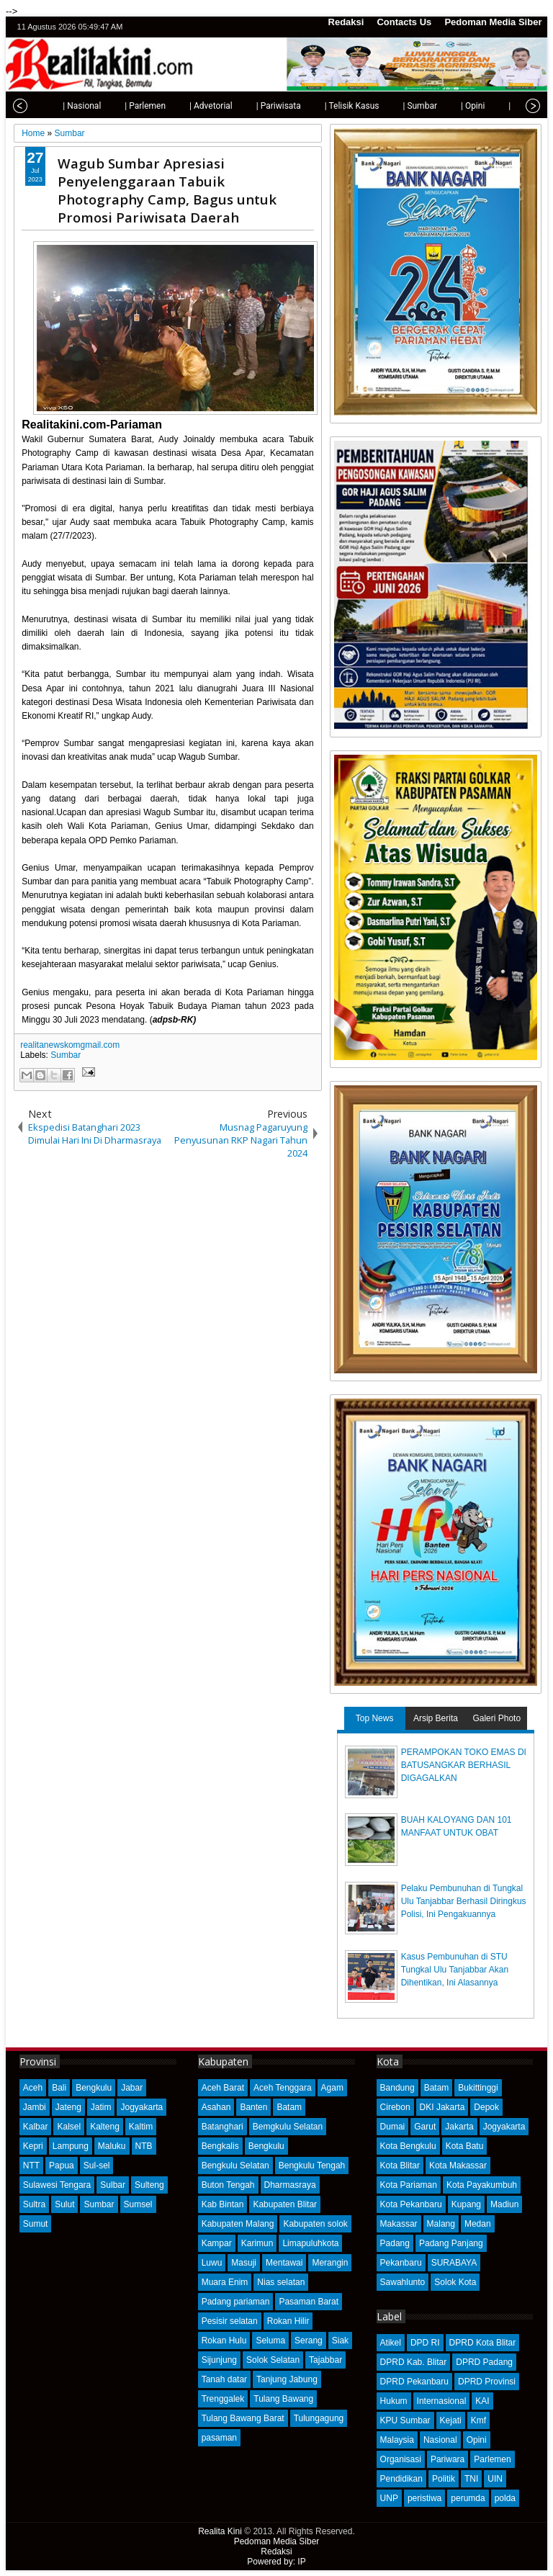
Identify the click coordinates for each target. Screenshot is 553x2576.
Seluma (270, 2340)
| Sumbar (389, 106)
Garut (425, 2127)
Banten (253, 2107)
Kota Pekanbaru (411, 2204)
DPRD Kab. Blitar (413, 2362)
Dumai (392, 2127)
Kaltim (141, 2127)
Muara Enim (225, 2282)
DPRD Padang (484, 2362)
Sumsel (138, 2204)
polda (505, 2498)
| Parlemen (114, 106)
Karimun (257, 2243)
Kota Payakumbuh (481, 2185)
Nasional (440, 2440)
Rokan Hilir (288, 2321)
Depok (486, 2107)
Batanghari (222, 2127)
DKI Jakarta (442, 2107)
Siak (340, 2340)
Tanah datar (224, 2379)
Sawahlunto (403, 2282)
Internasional (442, 2401)
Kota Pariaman (408, 2185)
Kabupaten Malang (238, 2224)
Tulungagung (319, 2418)
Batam (289, 2107)
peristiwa (424, 2498)
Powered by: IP (276, 2562)
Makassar (399, 2224)
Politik (443, 2479)
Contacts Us (404, 22)
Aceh (32, 2088)
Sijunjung (219, 2360)
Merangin (330, 2263)
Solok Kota (455, 2282)
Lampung (71, 2146)
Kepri (33, 2146)
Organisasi (400, 2459)
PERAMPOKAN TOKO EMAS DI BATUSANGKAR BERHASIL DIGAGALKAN (463, 1765)
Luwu (212, 2263)
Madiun (504, 2204)
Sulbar (112, 2185)
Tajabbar (325, 2360)
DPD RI (425, 2343)
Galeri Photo (496, 1718)
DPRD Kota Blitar (482, 2343)
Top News (375, 1718)
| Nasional (51, 106)
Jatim (101, 2107)
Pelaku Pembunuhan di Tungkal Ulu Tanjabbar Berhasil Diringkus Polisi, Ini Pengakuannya (463, 1901)
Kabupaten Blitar (285, 2204)
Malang (441, 2224)
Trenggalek (223, 2399)
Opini (477, 2440)
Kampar (217, 2243)
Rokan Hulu (224, 2340)
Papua (61, 2165)
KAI (482, 2401)
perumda (468, 2498)
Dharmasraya (290, 2185)
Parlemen (492, 2459)
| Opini (442, 106)
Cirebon (395, 2107)
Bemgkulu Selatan (288, 2127)
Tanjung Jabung (287, 2379)
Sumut (35, 2224)
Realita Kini (220, 2531)
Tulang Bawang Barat (243, 2418)
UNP (389, 2498)
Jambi (34, 2107)
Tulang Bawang (283, 2399)
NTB (144, 2146)
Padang (395, 2243)
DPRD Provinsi (487, 2382)
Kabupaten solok (315, 2224)
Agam (332, 2088)
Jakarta (459, 2127)
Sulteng (149, 2185)
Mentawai (284, 2263)
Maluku (112, 2146)
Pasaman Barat (308, 2302)
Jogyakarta (141, 2107)
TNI (471, 2479)
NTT (31, 2165)
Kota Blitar (400, 2165)
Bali (59, 2088)
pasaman (219, 2438)
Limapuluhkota (310, 2243)
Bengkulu (94, 2088)
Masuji (243, 2263)
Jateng (68, 2107)
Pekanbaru (401, 2263)
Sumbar (65, 1055)
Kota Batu (465, 2146)
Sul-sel (97, 2165)
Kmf (478, 2420)
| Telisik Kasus (321, 106)
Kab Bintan (223, 2204)
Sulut (64, 2204)
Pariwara (447, 2459)
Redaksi (346, 22)
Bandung (397, 2088)
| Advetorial (180, 106)
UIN (495, 2479)
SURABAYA (454, 2263)
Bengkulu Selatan (235, 2165)
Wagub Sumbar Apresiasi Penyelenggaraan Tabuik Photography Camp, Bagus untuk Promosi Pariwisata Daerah (167, 190)
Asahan (216, 2107)
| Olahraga (496, 106)
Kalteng (105, 2127)
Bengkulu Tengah (312, 2165)
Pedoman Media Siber (492, 22)
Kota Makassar (458, 2165)
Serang (309, 2340)
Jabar (132, 2088)
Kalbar (35, 2127)
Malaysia (397, 2440)
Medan (477, 2224)
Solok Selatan (273, 2360)
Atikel (390, 2343)
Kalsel (69, 2127)
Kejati (451, 2420)
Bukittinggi (478, 2088)
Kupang (466, 2204)
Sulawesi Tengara (57, 2185)
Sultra (34, 2204)
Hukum (394, 2401)
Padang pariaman (236, 2302)
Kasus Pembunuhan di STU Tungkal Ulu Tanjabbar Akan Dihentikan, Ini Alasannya (454, 1970)
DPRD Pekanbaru (414, 2382)
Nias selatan (281, 2282)
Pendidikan (401, 2479)
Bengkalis (220, 2146)
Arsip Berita (435, 1718)
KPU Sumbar (405, 2420)
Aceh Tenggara (282, 2088)
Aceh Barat (223, 2088)
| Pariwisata (247, 106)
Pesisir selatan (230, 2321)
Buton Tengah (228, 2185)
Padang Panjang (451, 2243)
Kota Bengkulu (408, 2146)
